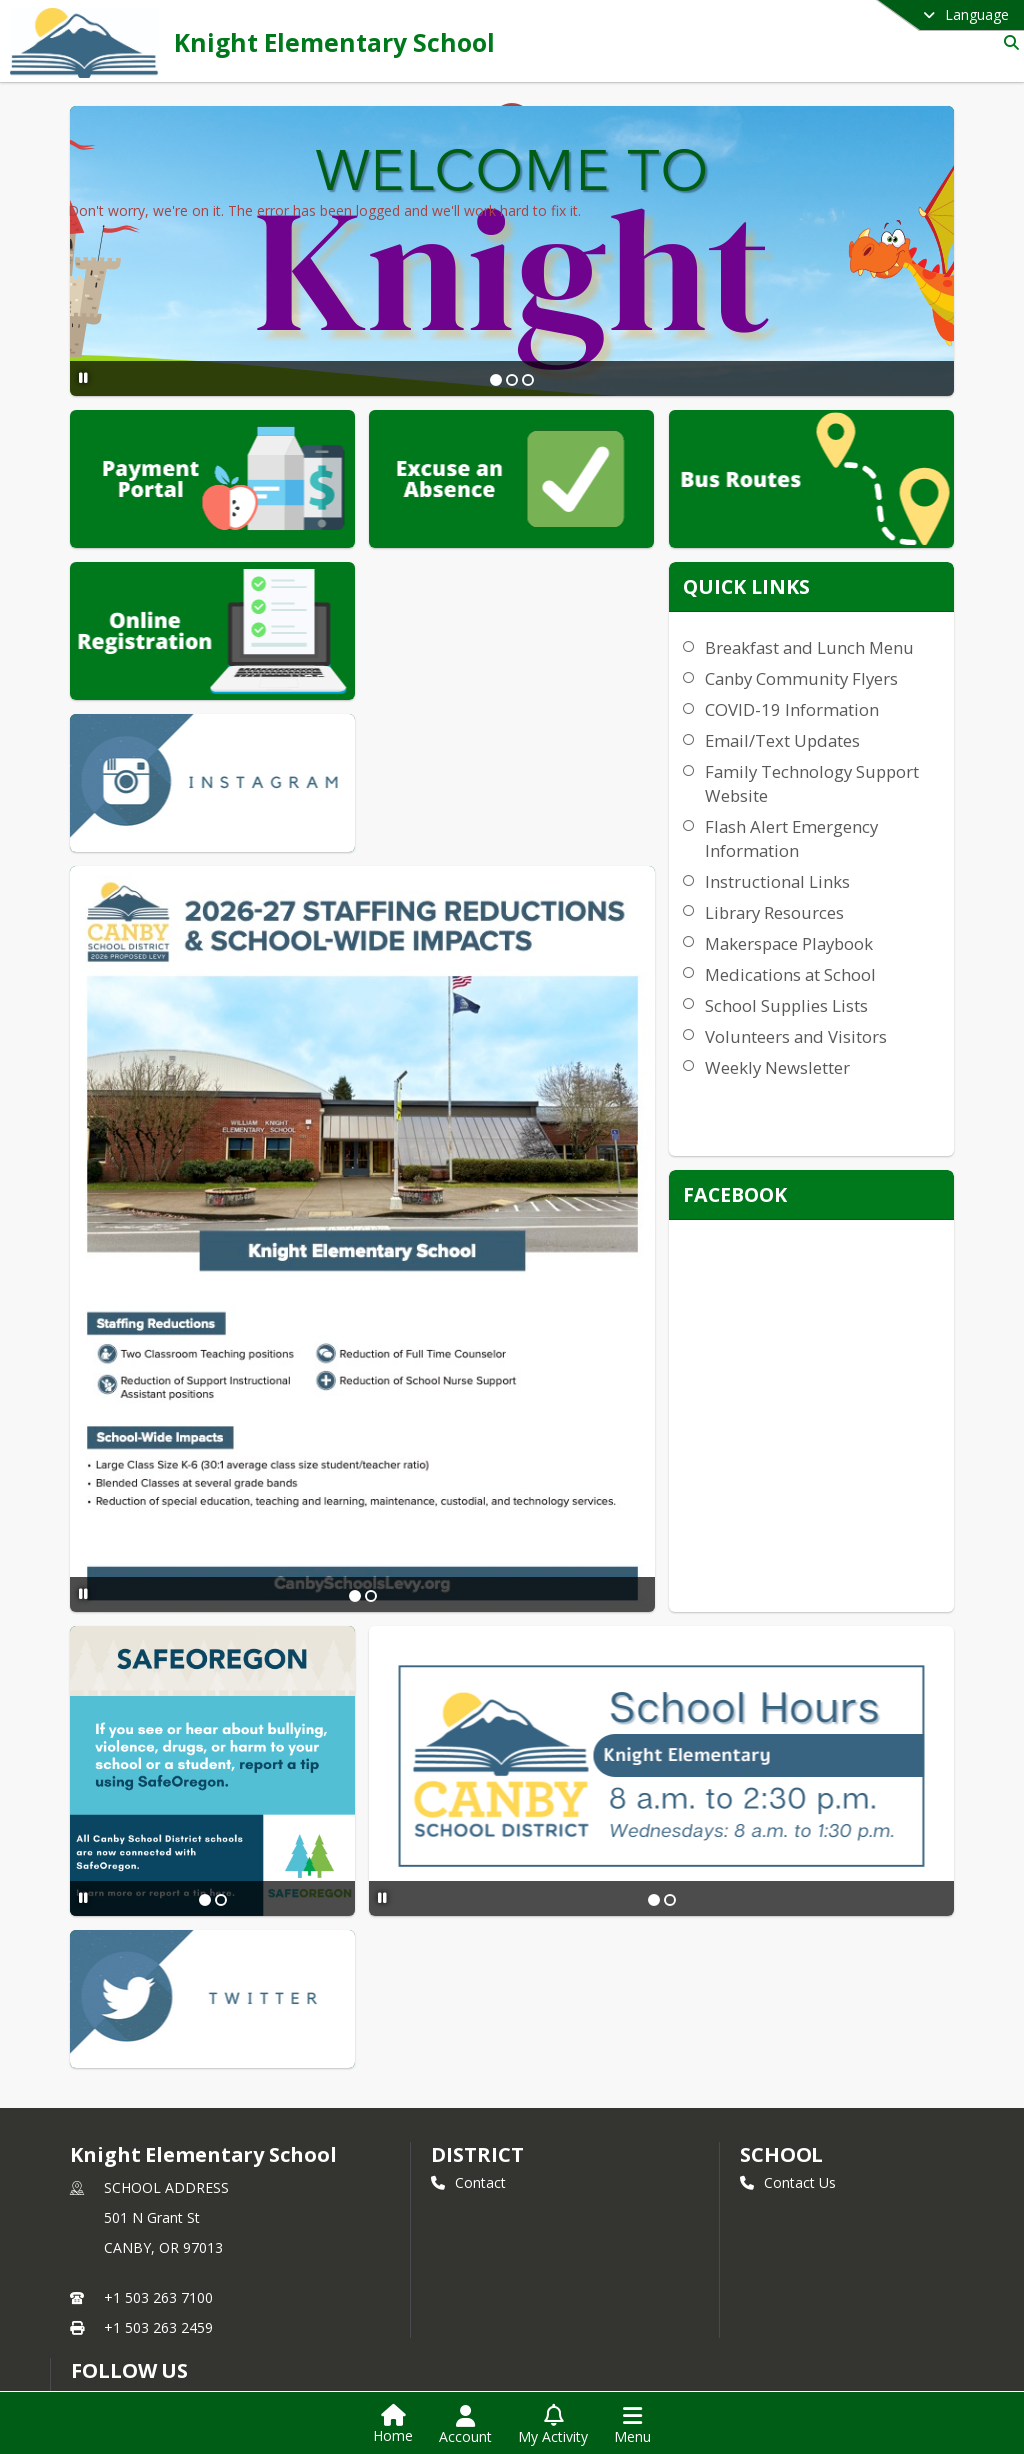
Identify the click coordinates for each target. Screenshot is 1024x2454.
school (781, 1961)
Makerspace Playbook (843, 967)
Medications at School (844, 998)
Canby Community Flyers (855, 702)
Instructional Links (831, 905)
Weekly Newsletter (831, 1091)
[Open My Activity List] (553, 2425)
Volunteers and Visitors (850, 1060)
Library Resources (828, 936)
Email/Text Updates (836, 764)
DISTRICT (477, 1961)
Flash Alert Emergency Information (845, 862)
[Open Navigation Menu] (632, 2425)
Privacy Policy (127, 2327)
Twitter (106, 2237)
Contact (468, 1989)
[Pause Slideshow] (80, 377)
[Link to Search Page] (1007, 42)
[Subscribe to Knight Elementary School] (112, 2207)
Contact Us (788, 1989)
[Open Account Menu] (465, 2425)
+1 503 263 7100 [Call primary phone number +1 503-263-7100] (158, 2104)
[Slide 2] (511, 380)
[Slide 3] (527, 380)
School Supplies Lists (840, 1029)
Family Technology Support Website (832, 807)
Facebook (115, 2267)
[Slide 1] (495, 380)
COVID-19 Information (846, 733)
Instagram (116, 2297)
